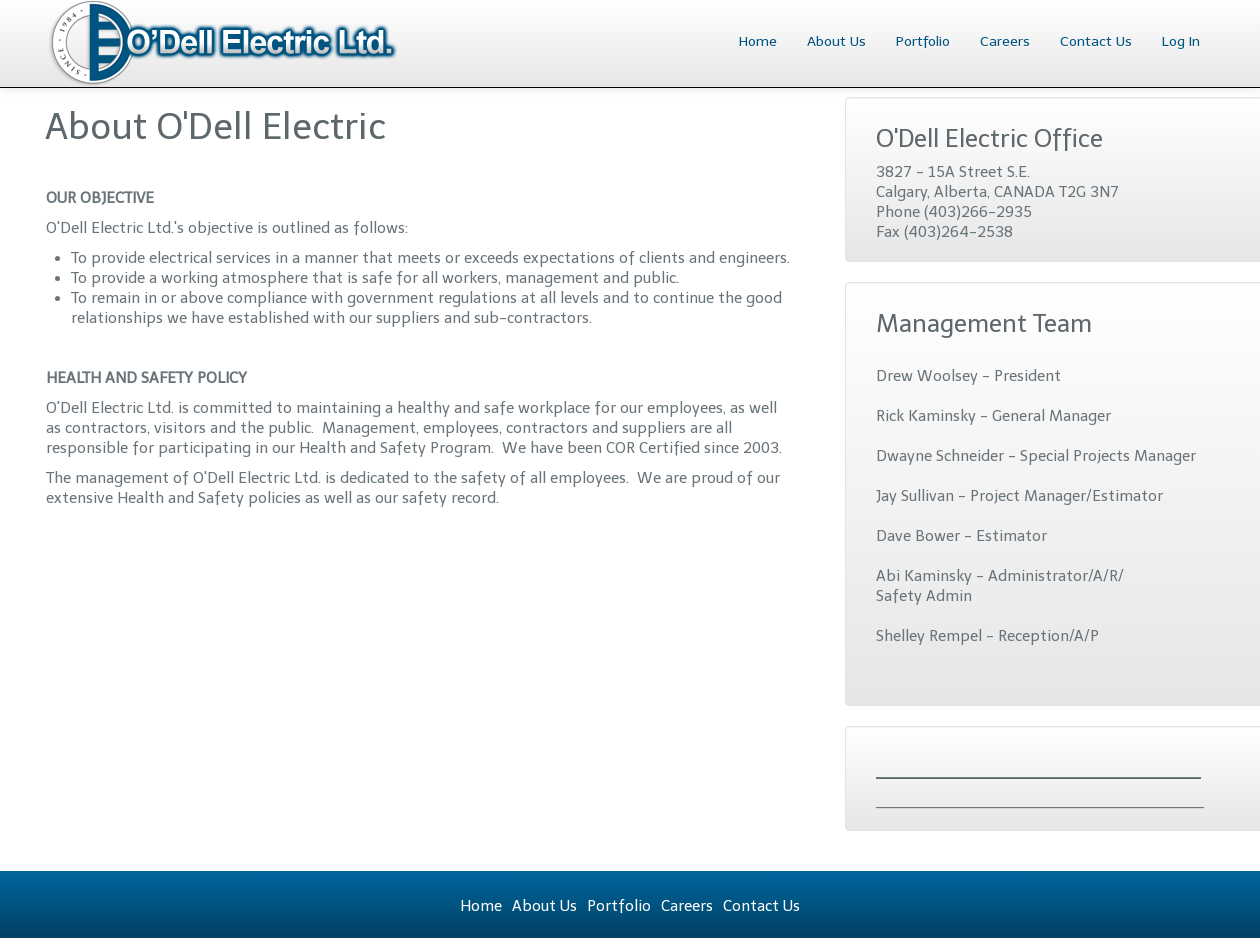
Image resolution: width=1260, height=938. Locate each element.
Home (758, 41)
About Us (836, 41)
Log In (1181, 41)
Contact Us (1096, 41)
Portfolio (923, 41)
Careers (1005, 41)
